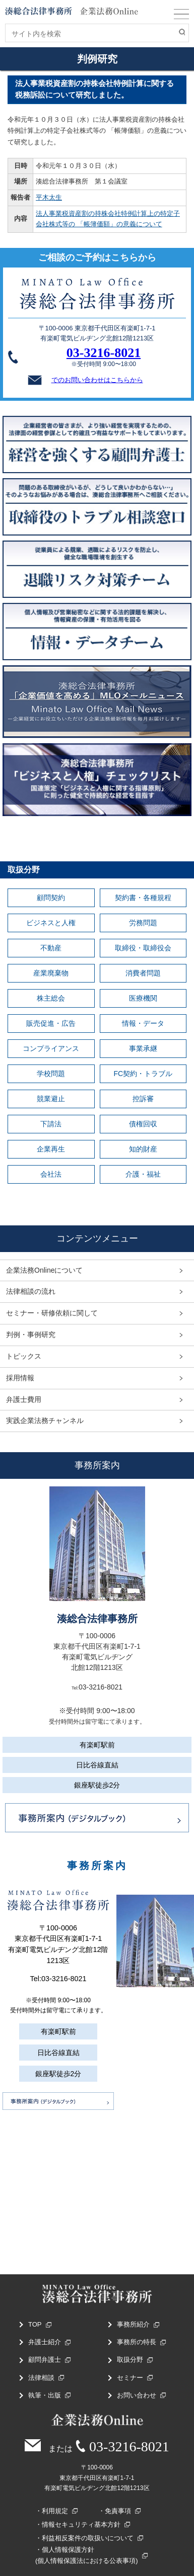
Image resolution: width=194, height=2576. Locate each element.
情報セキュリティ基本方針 (81, 2524)
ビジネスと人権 (51, 923)
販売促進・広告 (51, 1023)
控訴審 (143, 1099)
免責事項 (118, 2511)
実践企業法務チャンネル (45, 1420)
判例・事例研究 (30, 1334)
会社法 (50, 1174)
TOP (35, 2324)
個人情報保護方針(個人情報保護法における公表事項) (86, 2555)
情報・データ (143, 1023)
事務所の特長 (136, 2342)
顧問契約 (51, 898)
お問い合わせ (136, 2395)
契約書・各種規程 (143, 898)
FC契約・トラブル (142, 1074)
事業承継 (143, 1048)
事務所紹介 (133, 2324)
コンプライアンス (51, 1048)
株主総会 (51, 998)
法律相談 (41, 2377)
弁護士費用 (23, 1399)
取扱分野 (130, 2359)
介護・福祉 (143, 1174)
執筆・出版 (44, 2395)
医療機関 (143, 998)
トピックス (23, 1356)
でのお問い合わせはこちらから (84, 380)
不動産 (50, 948)
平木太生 (49, 197)
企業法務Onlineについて (44, 1270)
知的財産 (143, 1149)
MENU (181, 16)
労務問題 (143, 923)
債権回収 (143, 1124)
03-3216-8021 (104, 352)
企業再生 (51, 1149)
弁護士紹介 (44, 2342)
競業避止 (51, 1099)
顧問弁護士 (44, 2359)
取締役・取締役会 (143, 948)
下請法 (50, 1124)
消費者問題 (143, 973)
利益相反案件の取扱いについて (88, 2538)
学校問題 (51, 1074)
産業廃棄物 (51, 973)
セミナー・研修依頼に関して (52, 1313)
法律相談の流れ (30, 1291)
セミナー (130, 2377)
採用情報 (20, 1378)
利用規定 (55, 2511)
